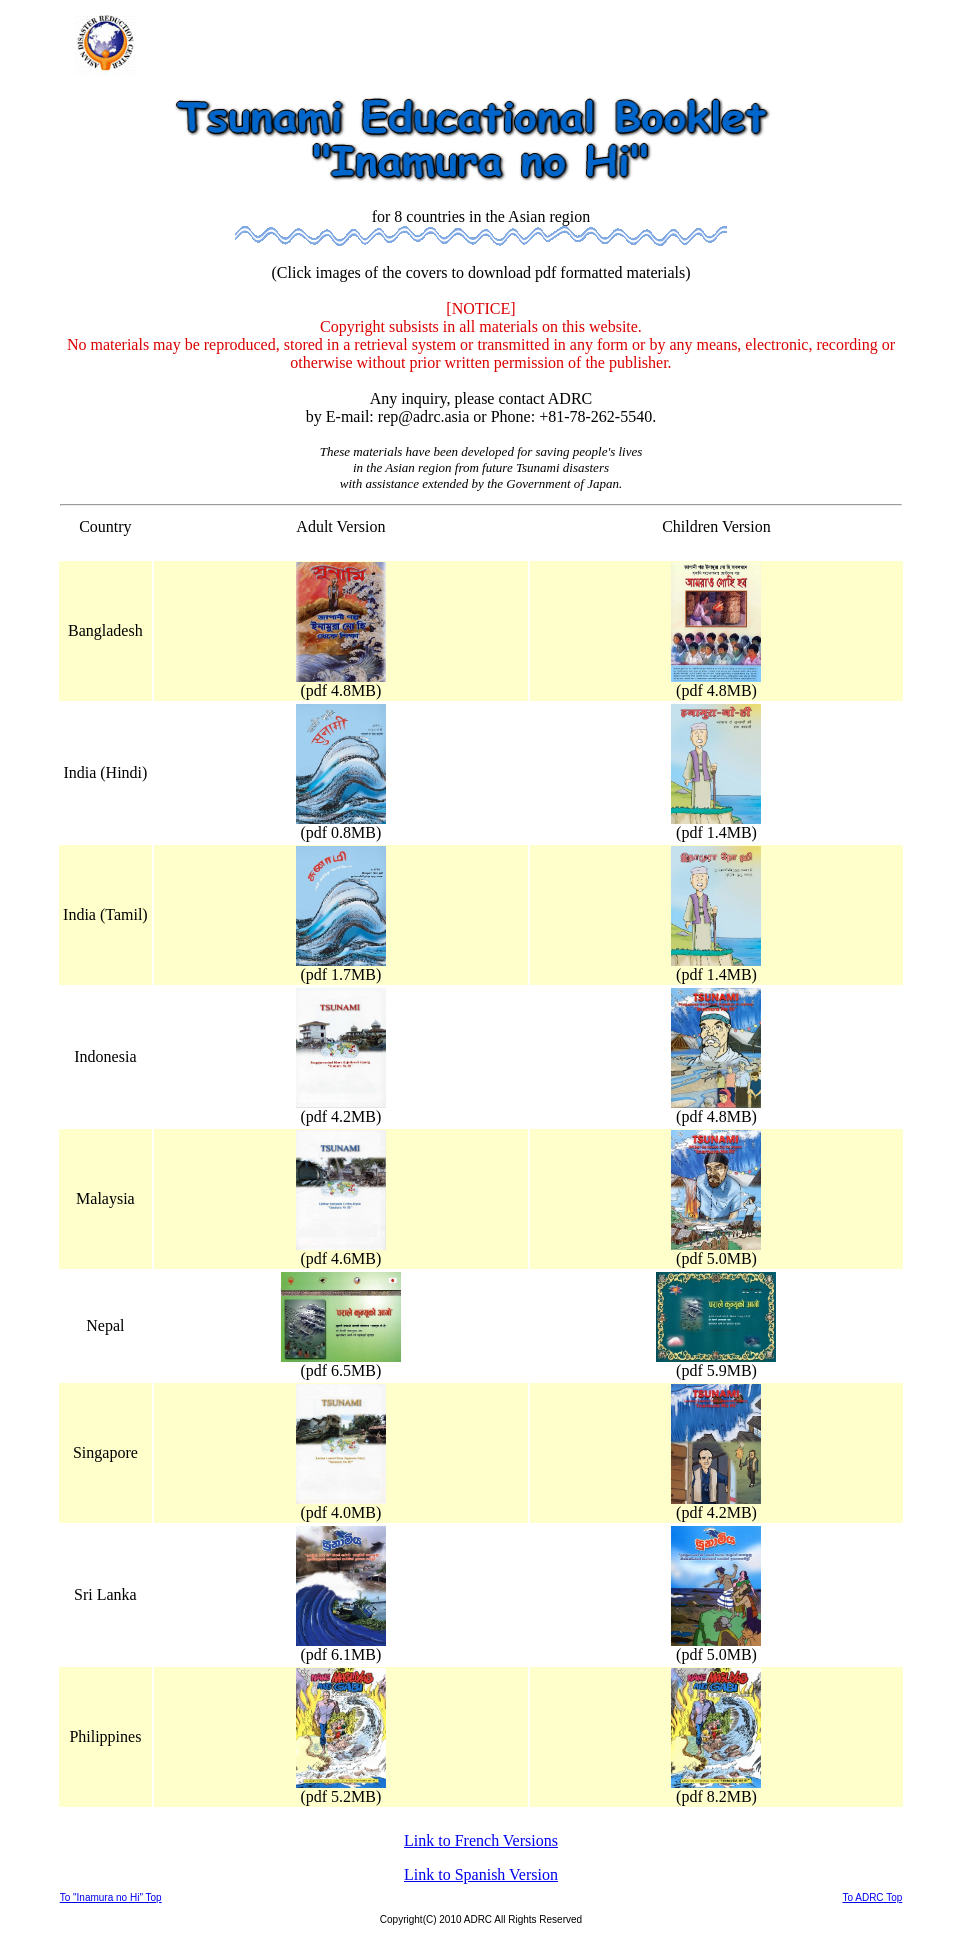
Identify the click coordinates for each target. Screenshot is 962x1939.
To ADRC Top (872, 1897)
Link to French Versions (481, 1840)
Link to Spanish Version (481, 1874)
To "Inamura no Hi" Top (111, 1897)
